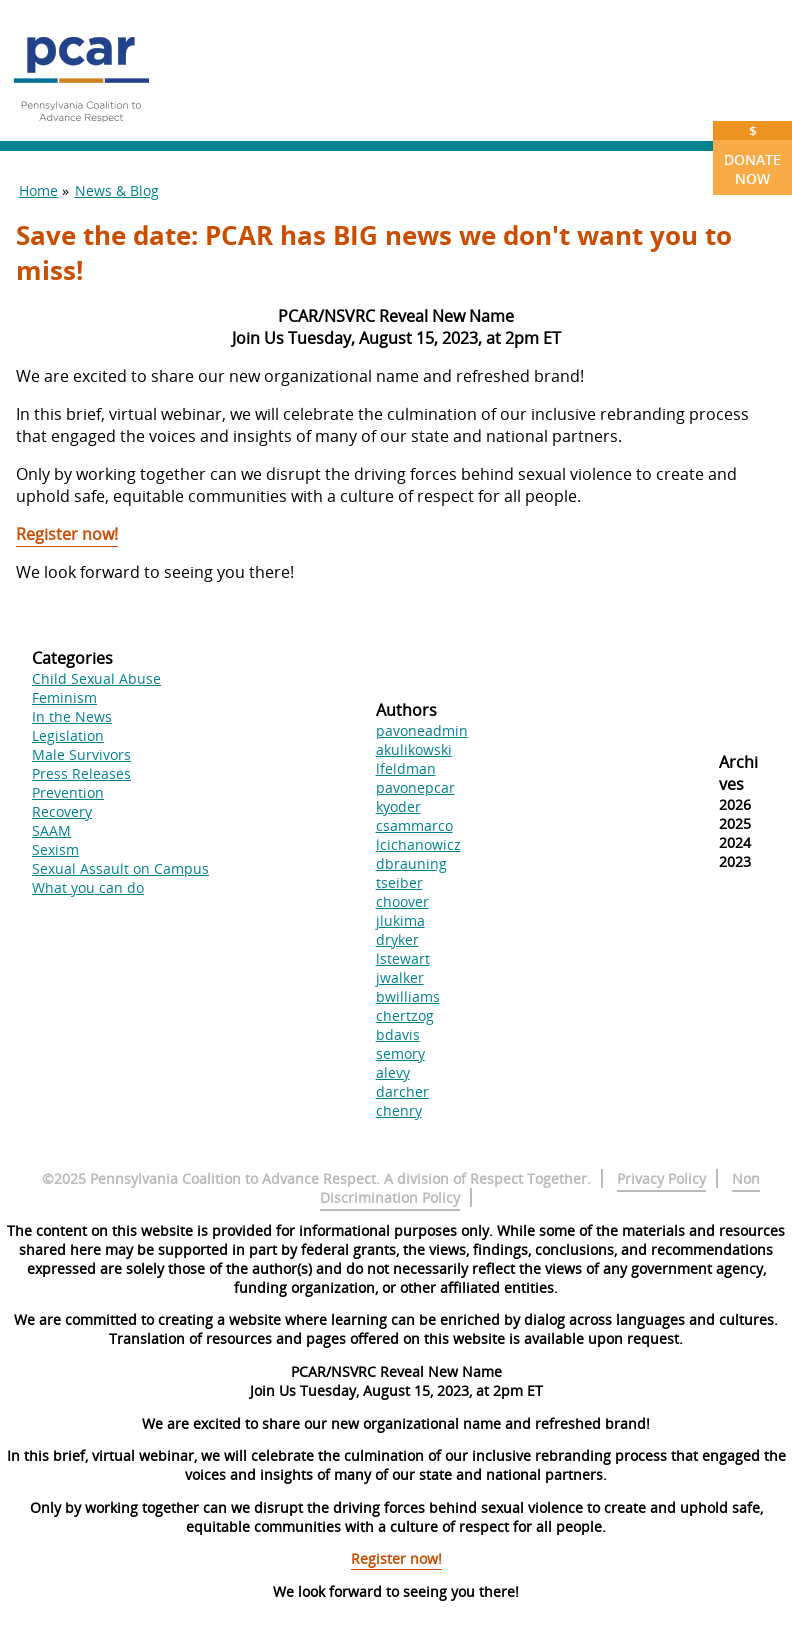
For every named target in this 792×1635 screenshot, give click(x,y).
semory (400, 1053)
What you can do (88, 887)
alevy (393, 1072)
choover (402, 901)
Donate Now (752, 154)
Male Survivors (81, 754)
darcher (402, 1091)
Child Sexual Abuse (96, 678)
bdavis (398, 1034)
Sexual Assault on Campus (120, 868)
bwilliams (408, 996)
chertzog (405, 1015)
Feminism (64, 697)
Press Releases (81, 773)
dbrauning (411, 863)
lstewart (403, 958)
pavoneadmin (422, 730)
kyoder (398, 806)
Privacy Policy (661, 1178)
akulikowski (414, 749)
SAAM (51, 830)
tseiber (399, 882)
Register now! (67, 534)
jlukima (400, 920)
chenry (399, 1110)
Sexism (55, 849)
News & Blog (117, 190)
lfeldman (406, 768)
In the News (72, 716)
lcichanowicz (418, 844)
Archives (738, 773)
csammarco (414, 825)
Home (38, 190)
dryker (397, 939)
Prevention (68, 792)
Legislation (68, 735)
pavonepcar (415, 787)
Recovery (62, 811)
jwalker (400, 977)
